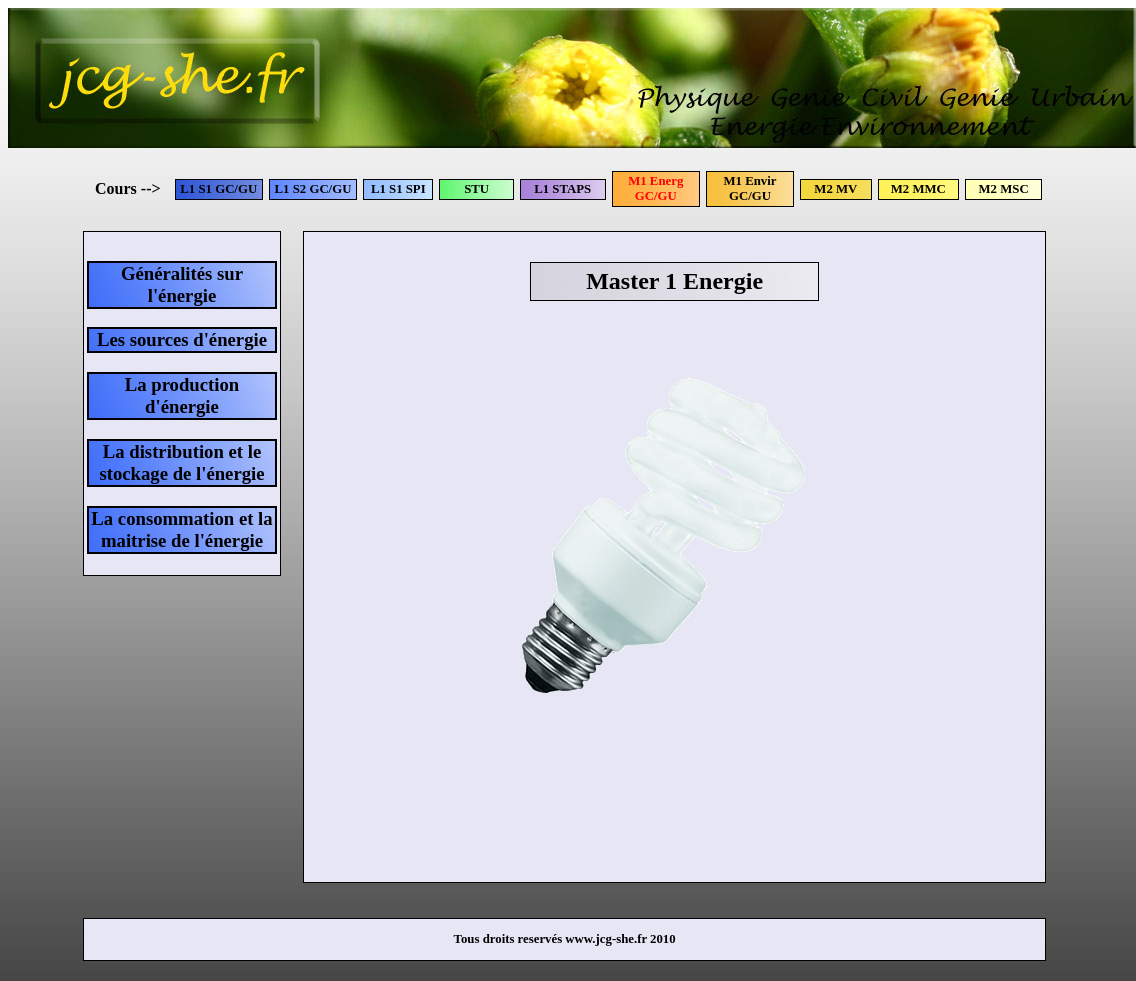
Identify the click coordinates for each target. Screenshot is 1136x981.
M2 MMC (918, 189)
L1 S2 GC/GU (313, 189)
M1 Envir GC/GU (750, 188)
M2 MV (835, 189)
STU (476, 189)
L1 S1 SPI (398, 189)
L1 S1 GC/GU (218, 189)
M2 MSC (1004, 189)
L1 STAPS (562, 189)
